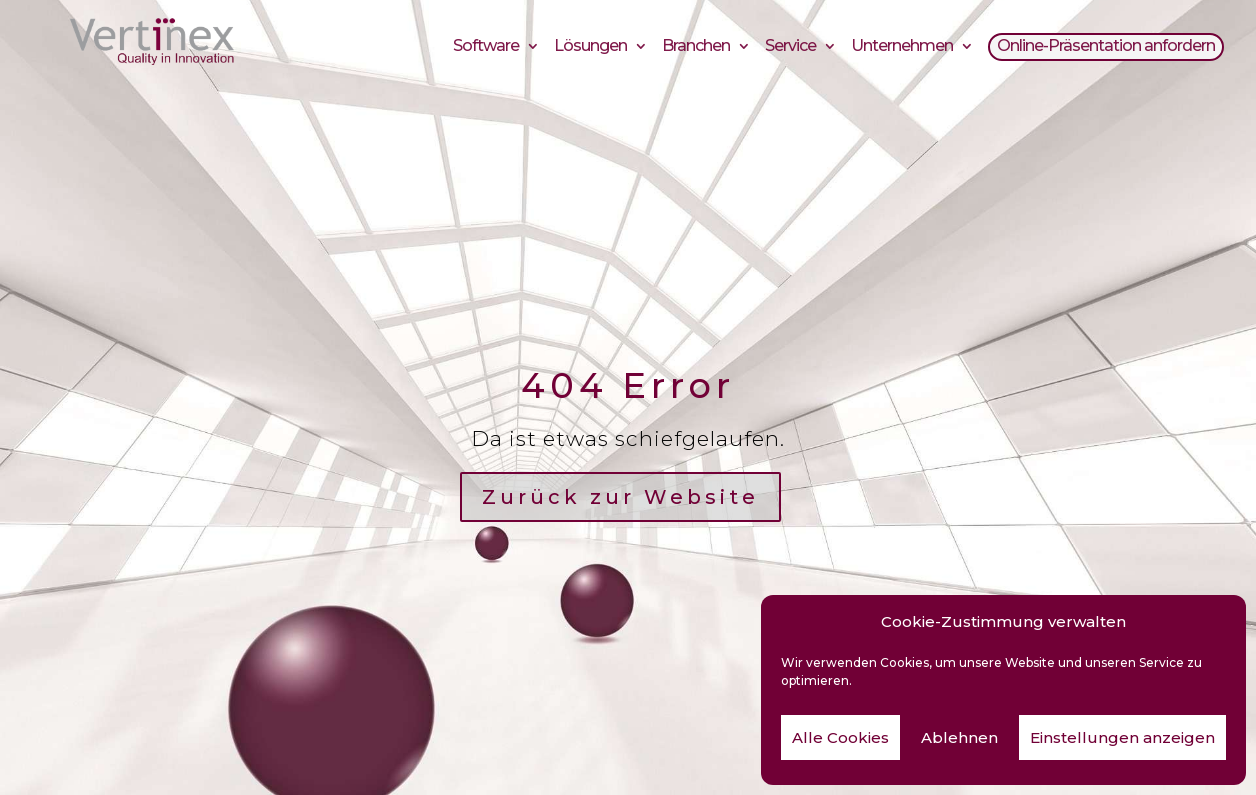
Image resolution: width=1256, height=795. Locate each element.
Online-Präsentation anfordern (1106, 48)
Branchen (696, 48)
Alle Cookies (840, 737)
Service (790, 48)
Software (486, 48)
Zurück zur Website (620, 497)
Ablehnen (959, 737)
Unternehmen (902, 48)
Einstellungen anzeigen (1122, 737)
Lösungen (590, 48)
